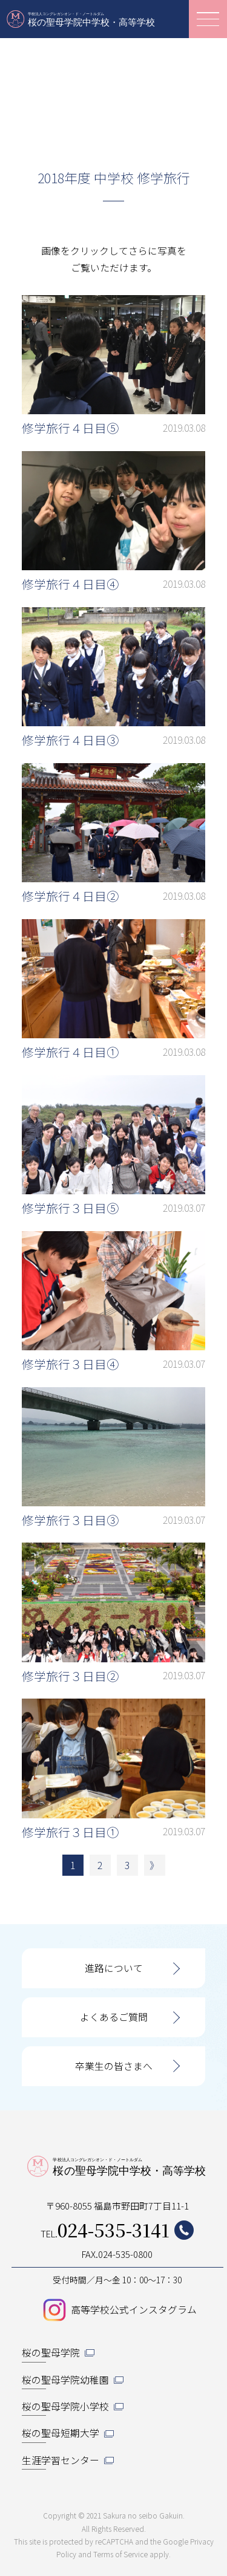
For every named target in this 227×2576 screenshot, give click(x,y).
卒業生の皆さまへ (114, 2066)
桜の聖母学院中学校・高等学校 (81, 19)
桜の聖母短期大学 (60, 2433)
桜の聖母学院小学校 (65, 2406)
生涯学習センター (60, 2460)
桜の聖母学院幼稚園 (65, 2380)
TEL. (117, 2230)
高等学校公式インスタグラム (134, 2310)
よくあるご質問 (114, 2017)
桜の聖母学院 (51, 2353)
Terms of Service (120, 2554)
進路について (114, 1968)
